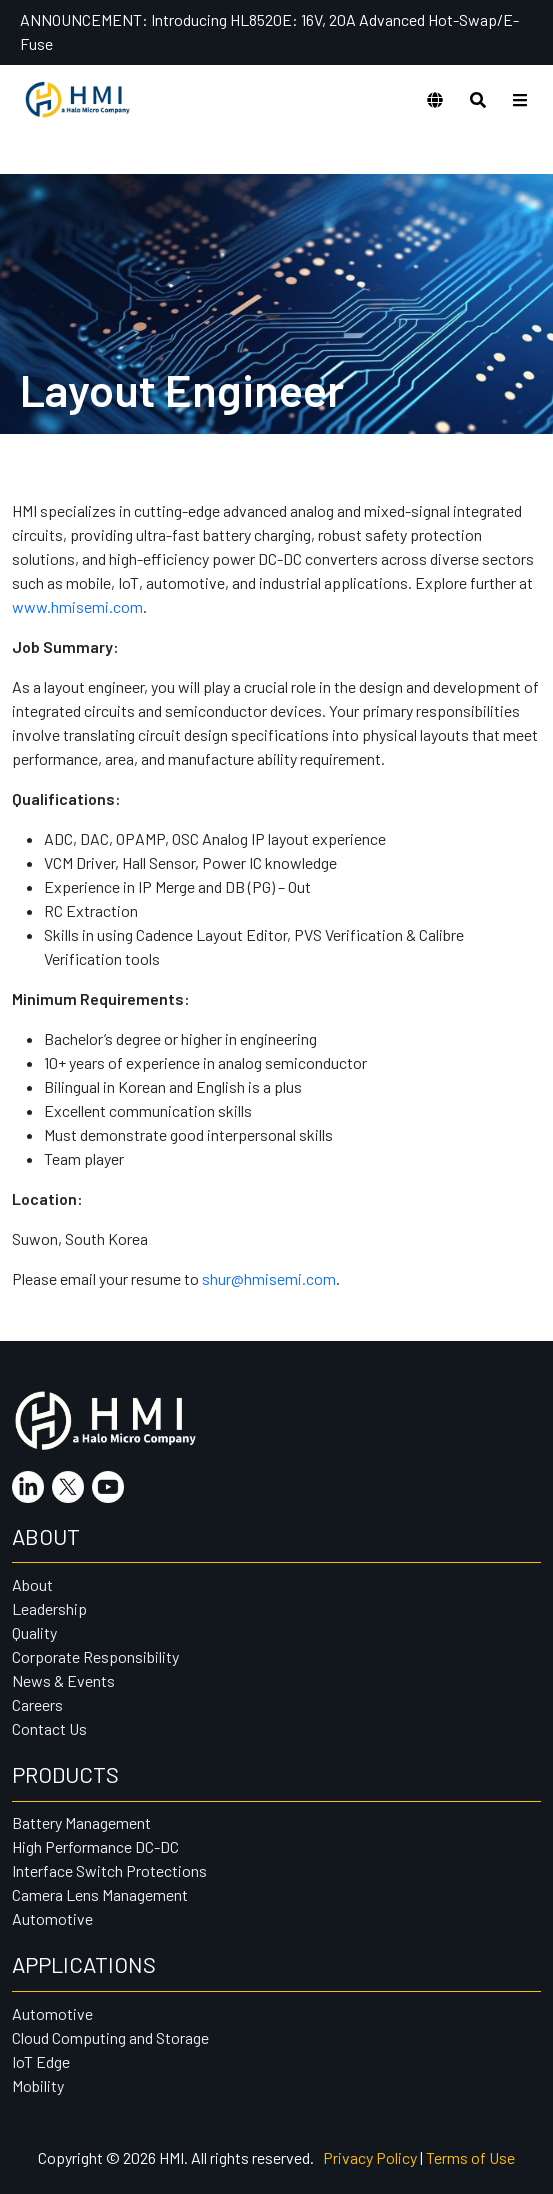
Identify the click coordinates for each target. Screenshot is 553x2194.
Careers (37, 1704)
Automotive (52, 1918)
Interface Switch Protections (109, 1870)
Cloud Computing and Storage (110, 2037)
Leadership (49, 1608)
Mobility (38, 2085)
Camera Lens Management (100, 1894)
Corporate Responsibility (95, 1656)
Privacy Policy (370, 2157)
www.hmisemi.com (77, 606)
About (32, 1584)
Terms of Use (470, 2157)
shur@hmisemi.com (269, 1278)
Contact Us (49, 1728)
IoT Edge (41, 2061)
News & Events (63, 1680)
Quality (34, 1632)
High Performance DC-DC (95, 1846)
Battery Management (81, 1822)
